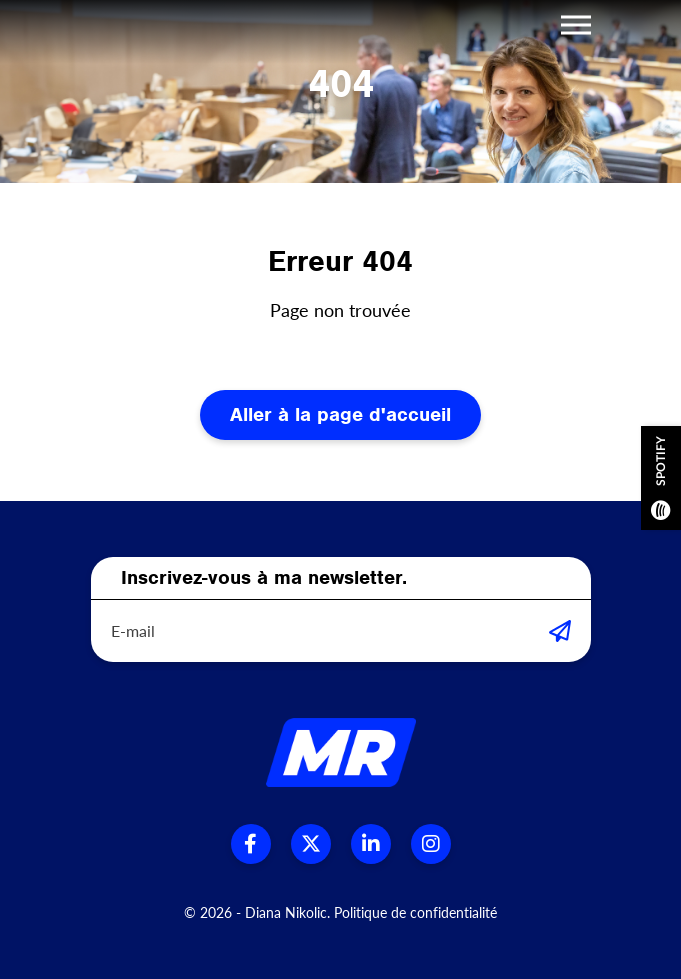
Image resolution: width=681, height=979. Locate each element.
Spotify (661, 478)
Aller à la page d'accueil (340, 414)
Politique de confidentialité (415, 912)
